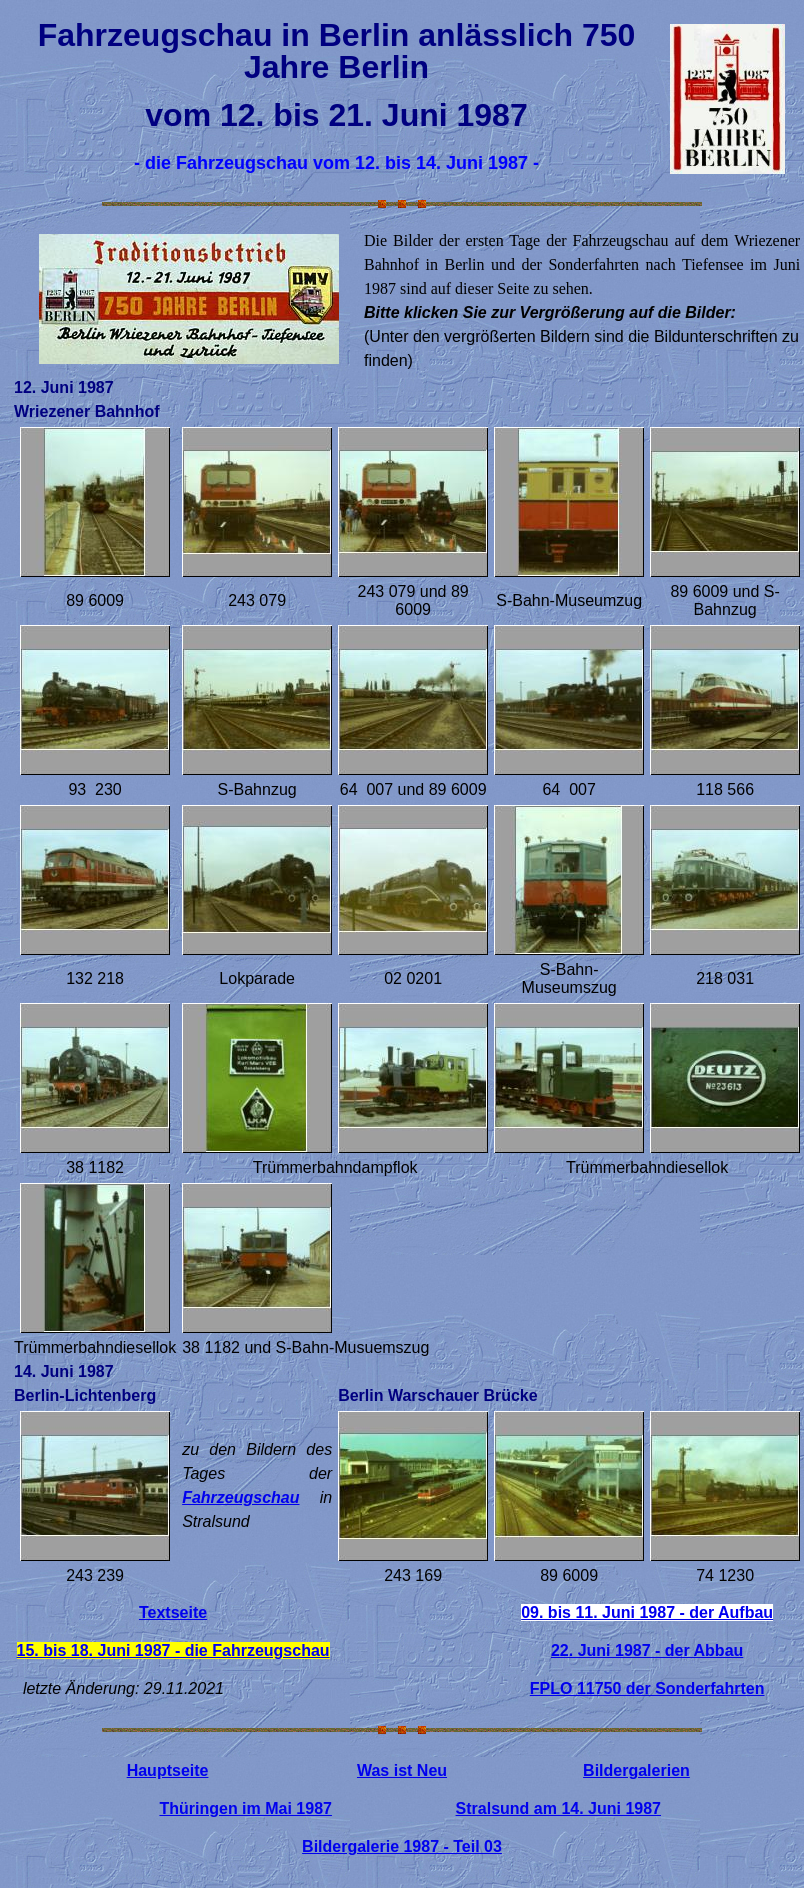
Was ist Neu (402, 1770)
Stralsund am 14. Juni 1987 (558, 1808)
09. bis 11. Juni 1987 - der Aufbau (647, 1612)
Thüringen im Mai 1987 (245, 1808)
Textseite (173, 1612)
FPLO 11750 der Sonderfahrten (647, 1688)
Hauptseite (168, 1770)
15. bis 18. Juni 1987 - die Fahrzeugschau (173, 1650)
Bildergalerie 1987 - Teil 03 (402, 1846)
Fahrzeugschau (240, 1497)
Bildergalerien (636, 1770)
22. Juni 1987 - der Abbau (647, 1650)
